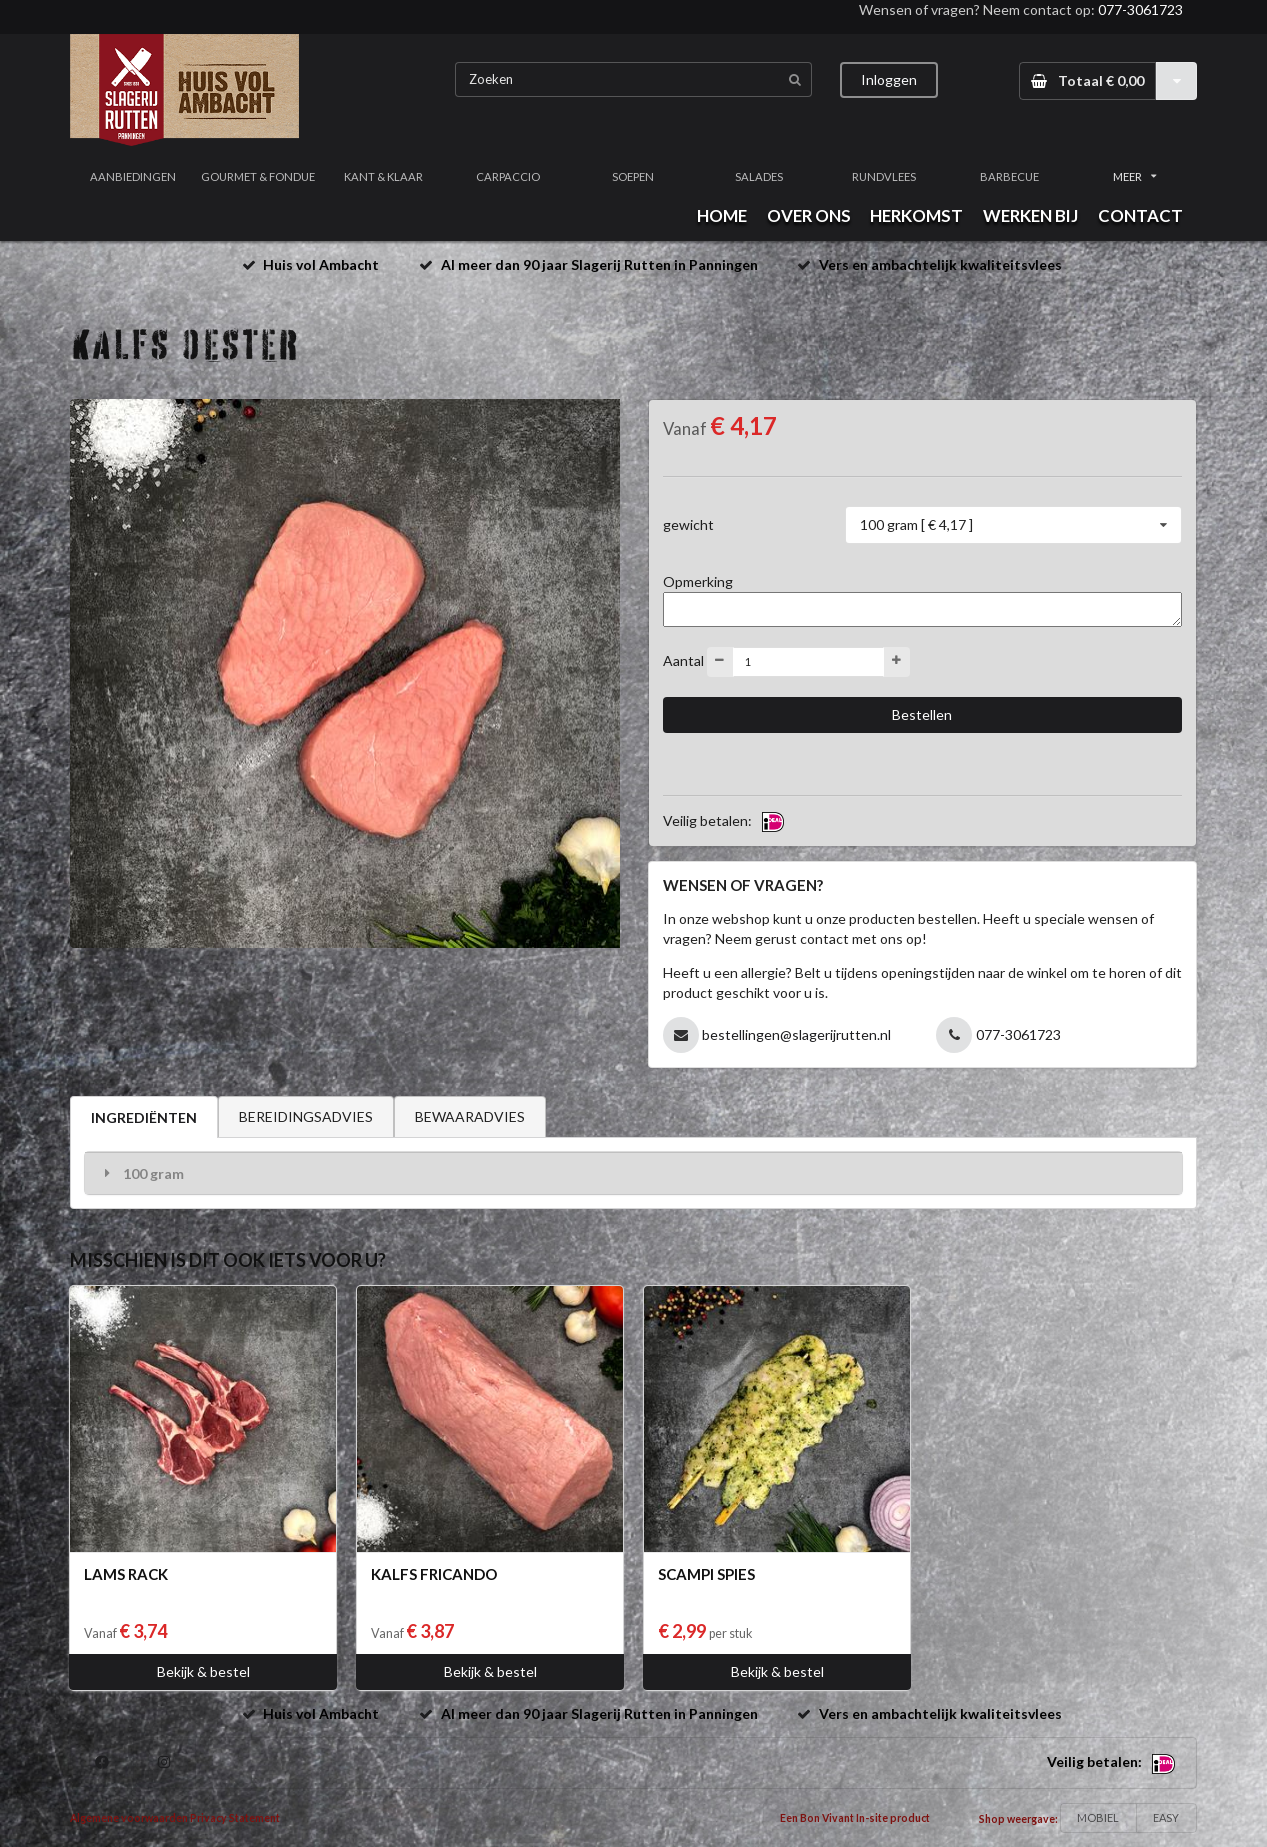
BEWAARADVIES (470, 1116)
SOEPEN (633, 176)
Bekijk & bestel (203, 1671)
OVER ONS (809, 215)
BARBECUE (1009, 176)
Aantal (683, 659)
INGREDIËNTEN (144, 1117)
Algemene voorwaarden (129, 1818)
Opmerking (698, 581)
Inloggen (889, 79)
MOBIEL (1098, 1817)
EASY (1166, 1817)
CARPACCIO (508, 176)
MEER (1135, 176)
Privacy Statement (235, 1818)
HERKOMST (916, 215)
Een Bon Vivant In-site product (855, 1818)
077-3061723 (1140, 9)
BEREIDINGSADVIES (306, 1116)
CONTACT (1140, 215)
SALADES (759, 176)
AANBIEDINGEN (133, 176)
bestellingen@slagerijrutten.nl (796, 1034)
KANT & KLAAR (383, 176)
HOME (722, 215)
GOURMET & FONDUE (258, 176)
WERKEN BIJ (1030, 215)
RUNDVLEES (884, 176)
